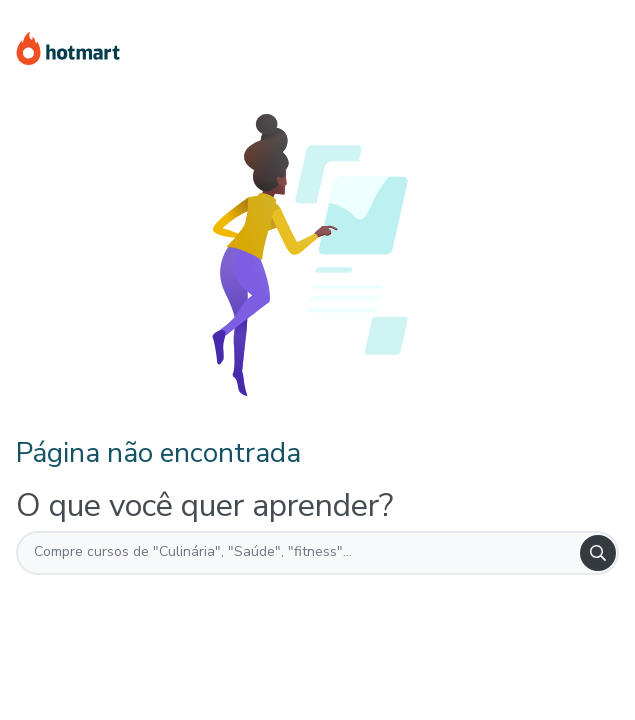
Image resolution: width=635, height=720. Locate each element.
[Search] (598, 553)
